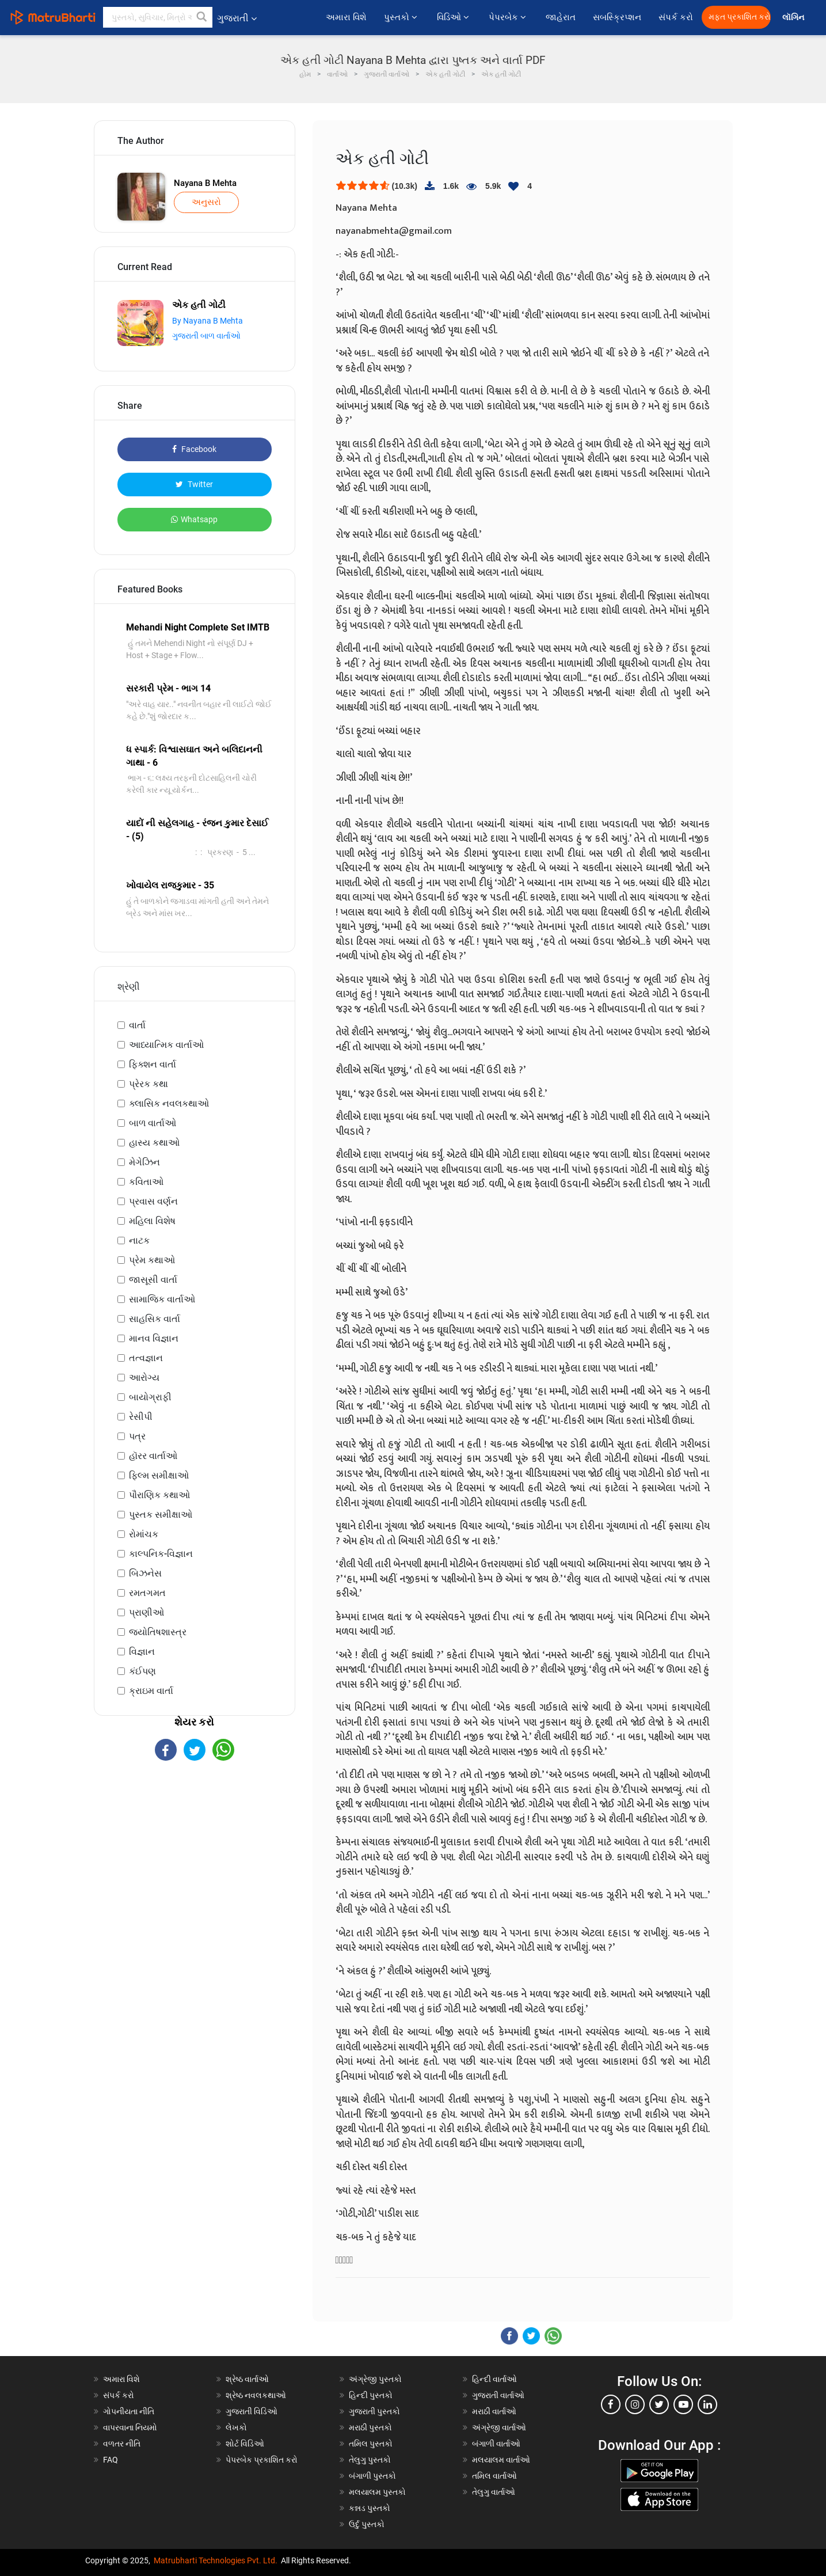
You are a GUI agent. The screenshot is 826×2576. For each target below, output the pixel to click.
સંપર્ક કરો (675, 17)
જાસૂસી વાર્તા (153, 1279)
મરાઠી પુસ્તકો (370, 2427)
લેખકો (236, 2427)
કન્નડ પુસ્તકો (369, 2508)
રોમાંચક (143, 1534)
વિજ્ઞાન (142, 1651)
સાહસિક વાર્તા (154, 1318)
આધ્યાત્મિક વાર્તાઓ (166, 1044)
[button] (202, 17)
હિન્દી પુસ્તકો (371, 2395)
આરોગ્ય (144, 1377)
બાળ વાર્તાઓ (152, 1123)
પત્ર (137, 1436)
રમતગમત (147, 1592)
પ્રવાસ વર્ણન (153, 1201)
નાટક (139, 1240)
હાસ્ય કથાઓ (154, 1142)
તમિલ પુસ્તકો (371, 2443)
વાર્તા (137, 1025)
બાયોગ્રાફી (150, 1397)
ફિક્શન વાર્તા (152, 1064)
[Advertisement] (194, 1861)
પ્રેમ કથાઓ (152, 1260)
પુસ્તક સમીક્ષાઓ (160, 1514)
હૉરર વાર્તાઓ (153, 1455)
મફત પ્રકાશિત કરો (740, 17)
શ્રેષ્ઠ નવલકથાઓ (256, 2395)
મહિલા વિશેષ (152, 1220)
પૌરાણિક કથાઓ (159, 1495)
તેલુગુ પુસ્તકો (370, 2459)
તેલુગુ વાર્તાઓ (493, 2492)
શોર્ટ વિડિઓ (245, 2443)
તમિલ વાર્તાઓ (494, 2475)
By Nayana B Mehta (207, 320)
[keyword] (157, 17)
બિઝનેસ (145, 1573)
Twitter (194, 484)
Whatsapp (194, 519)
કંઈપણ (142, 1671)
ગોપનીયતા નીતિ (128, 2411)
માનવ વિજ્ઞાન (153, 1338)
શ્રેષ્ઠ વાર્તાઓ (247, 2379)
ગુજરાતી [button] (237, 18)
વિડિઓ (454, 17)
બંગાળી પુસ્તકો (372, 2475)
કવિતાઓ (146, 1181)
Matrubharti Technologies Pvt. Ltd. (215, 2560)
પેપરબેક (508, 17)
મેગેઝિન (144, 1162)
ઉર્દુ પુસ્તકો (367, 2524)
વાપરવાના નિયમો (131, 2427)
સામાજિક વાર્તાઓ (162, 1299)
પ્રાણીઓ (146, 1612)
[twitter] (659, 2404)
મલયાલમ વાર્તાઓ (501, 2459)
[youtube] (683, 2404)
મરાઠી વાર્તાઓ (494, 2411)
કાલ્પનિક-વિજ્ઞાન (161, 1553)
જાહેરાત (561, 17)
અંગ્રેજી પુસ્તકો (375, 2379)
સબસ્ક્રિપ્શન (617, 17)
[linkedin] (707, 2404)
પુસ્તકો (402, 17)
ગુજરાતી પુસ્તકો (374, 2411)
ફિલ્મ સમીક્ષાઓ (159, 1475)
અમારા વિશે (346, 17)
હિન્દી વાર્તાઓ (494, 2379)
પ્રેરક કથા (148, 1083)
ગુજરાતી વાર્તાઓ (498, 2395)
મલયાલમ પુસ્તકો (377, 2492)
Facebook (194, 449)
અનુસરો (206, 202)
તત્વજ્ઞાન (146, 1357)
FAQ (110, 2459)
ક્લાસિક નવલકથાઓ (169, 1103)
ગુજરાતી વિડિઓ (251, 2411)
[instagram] (635, 2404)
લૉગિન (794, 18)
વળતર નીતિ (121, 2443)
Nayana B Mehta (205, 183)
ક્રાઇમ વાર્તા (151, 1690)
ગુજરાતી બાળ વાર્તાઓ (206, 335)
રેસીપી (141, 1416)
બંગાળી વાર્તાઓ (496, 2443)
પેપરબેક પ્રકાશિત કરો (262, 2459)
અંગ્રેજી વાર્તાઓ (499, 2427)
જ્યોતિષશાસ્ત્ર (157, 1632)
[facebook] (611, 2404)
